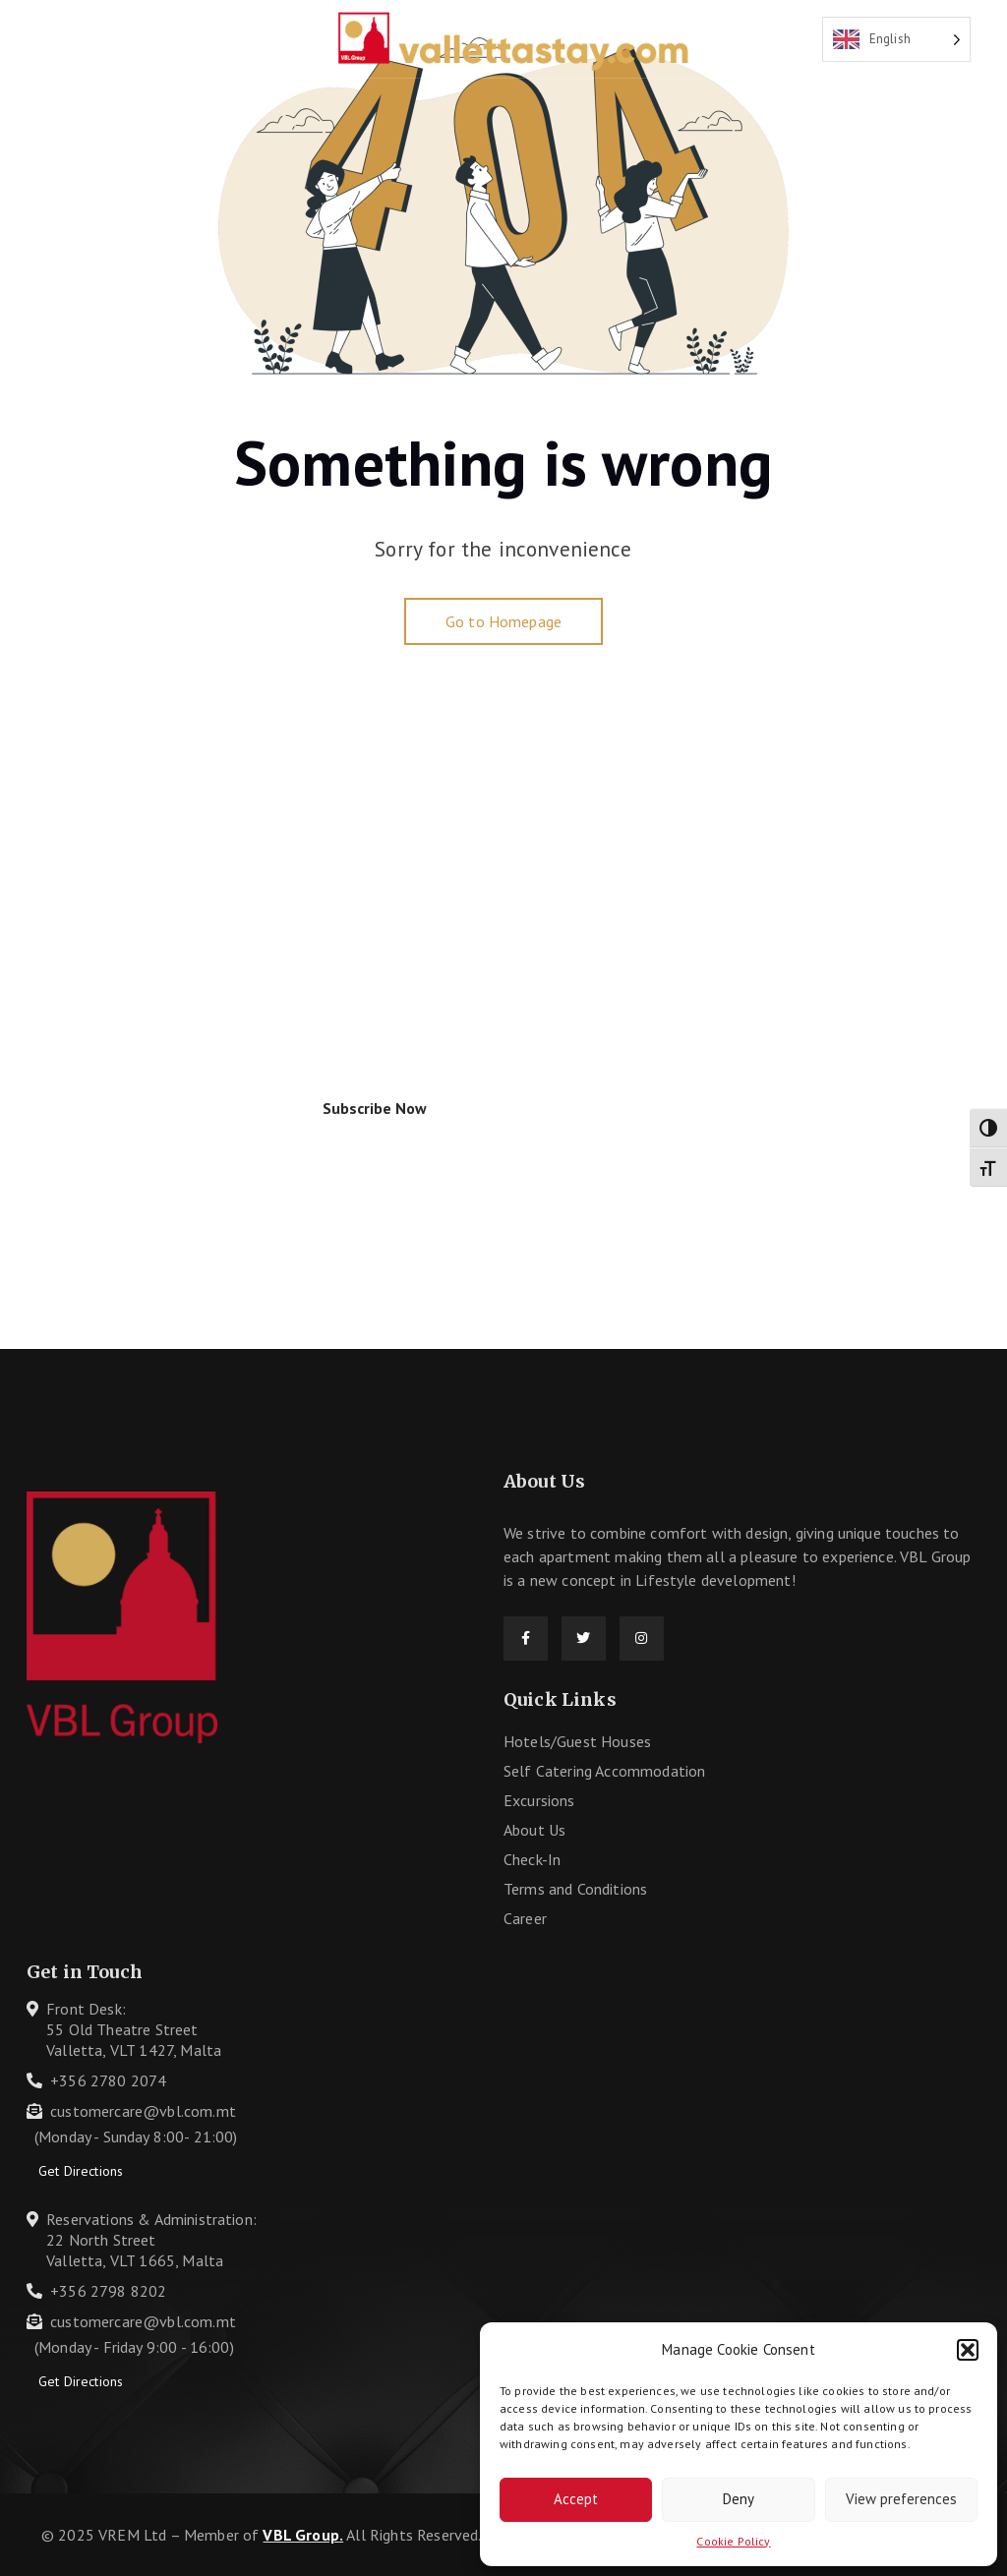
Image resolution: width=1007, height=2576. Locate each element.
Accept (576, 2498)
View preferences (901, 2498)
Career (525, 1918)
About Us (534, 1830)
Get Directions (80, 2171)
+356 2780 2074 (108, 2080)
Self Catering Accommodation (604, 1771)
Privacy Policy (238, 1126)
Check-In (532, 1859)
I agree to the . (195, 1126)
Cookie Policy (733, 2541)
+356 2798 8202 (108, 2291)
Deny (738, 2498)
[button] (967, 2350)
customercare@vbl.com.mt (143, 2111)
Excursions (539, 1800)
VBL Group (300, 2535)
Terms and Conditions (575, 1889)
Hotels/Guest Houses (577, 1741)
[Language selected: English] (896, 39)
